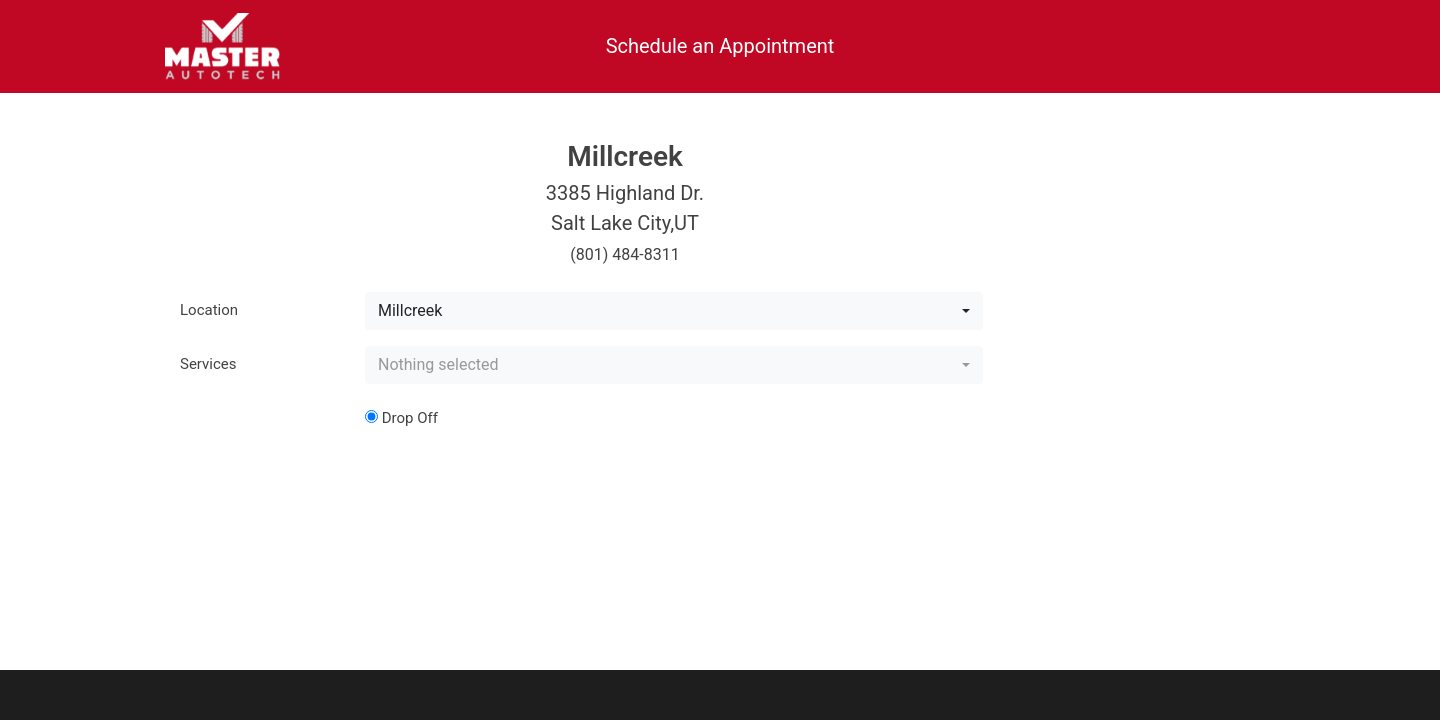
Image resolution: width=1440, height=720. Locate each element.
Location (209, 310)
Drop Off (401, 418)
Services (208, 364)
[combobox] (674, 311)
